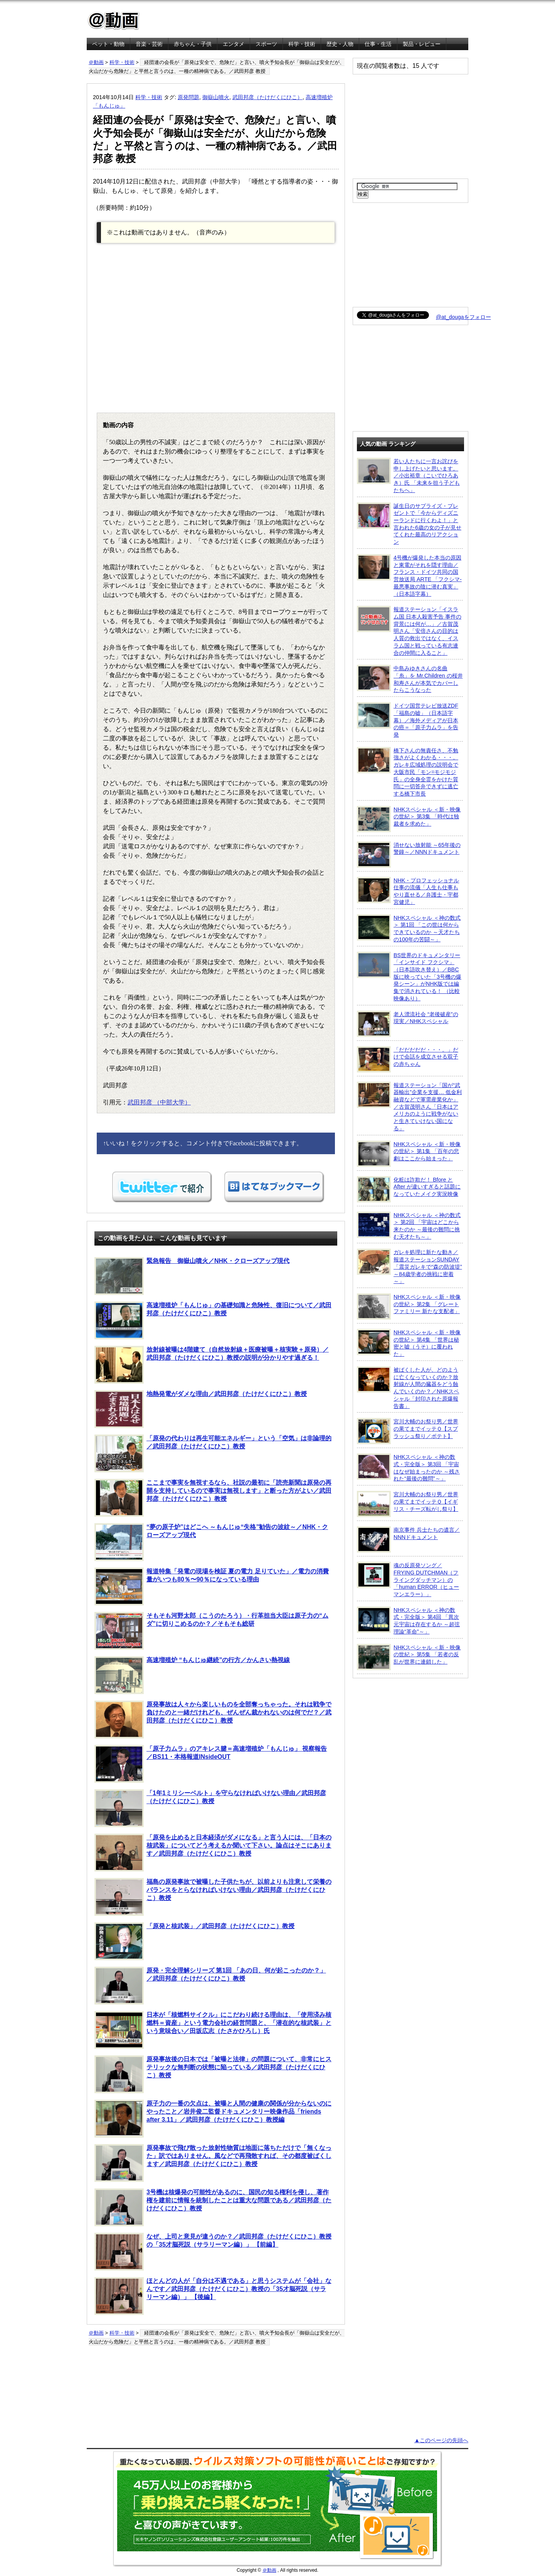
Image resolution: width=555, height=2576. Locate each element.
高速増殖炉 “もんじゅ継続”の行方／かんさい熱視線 (192, 1675)
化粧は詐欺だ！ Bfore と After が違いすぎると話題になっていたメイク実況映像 (409, 1189)
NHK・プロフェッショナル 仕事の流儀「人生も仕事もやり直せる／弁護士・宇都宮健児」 (408, 891)
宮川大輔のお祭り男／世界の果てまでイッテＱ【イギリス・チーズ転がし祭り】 (407, 1504)
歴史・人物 (339, 44)
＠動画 (96, 62)
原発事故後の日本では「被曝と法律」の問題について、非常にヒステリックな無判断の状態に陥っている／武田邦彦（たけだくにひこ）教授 (212, 2074)
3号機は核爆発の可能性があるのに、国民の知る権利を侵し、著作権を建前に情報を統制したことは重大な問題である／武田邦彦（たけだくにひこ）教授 (212, 2207)
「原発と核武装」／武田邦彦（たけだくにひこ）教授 (194, 1941)
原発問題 (188, 97)
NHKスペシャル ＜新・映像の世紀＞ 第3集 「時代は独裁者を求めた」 (409, 819)
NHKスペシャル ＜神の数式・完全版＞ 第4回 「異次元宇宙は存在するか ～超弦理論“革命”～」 (408, 1621)
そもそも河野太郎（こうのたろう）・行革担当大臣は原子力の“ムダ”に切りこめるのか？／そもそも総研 (211, 1631)
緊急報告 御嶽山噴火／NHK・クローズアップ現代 (191, 1276)
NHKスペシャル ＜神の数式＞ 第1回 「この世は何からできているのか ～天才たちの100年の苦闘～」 (409, 928)
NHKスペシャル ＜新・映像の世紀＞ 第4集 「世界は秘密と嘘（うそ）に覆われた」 (409, 1343)
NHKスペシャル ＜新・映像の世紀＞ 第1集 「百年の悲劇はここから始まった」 (409, 1154)
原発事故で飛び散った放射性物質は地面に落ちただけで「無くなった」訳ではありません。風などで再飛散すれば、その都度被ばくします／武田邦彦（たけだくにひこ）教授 (212, 2163)
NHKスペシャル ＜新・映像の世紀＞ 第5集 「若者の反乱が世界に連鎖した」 (409, 1657)
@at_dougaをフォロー (463, 317)
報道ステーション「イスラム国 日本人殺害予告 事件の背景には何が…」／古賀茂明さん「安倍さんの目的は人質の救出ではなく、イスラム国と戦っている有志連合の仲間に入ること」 (409, 631)
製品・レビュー (422, 44)
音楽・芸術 (149, 44)
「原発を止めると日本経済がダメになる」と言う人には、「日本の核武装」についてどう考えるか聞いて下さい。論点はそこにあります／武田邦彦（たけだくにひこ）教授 (212, 1852)
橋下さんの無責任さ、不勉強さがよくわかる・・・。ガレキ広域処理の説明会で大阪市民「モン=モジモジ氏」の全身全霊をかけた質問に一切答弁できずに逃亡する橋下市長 (407, 772)
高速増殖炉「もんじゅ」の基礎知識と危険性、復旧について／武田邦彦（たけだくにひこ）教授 (212, 1320)
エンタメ (233, 44)
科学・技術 (301, 44)
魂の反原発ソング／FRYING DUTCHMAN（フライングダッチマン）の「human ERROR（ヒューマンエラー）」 (408, 1579)
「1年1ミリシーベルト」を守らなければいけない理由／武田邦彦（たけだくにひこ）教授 (210, 1808)
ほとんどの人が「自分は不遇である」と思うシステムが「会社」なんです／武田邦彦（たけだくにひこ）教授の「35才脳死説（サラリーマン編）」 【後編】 (212, 2296)
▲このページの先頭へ (441, 2440)
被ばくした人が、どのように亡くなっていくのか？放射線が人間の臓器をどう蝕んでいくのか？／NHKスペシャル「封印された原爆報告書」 (408, 1387)
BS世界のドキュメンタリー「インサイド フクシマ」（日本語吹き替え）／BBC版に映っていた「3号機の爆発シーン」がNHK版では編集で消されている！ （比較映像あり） (409, 976)
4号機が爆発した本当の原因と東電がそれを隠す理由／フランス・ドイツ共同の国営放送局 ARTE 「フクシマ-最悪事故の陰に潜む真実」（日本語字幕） (409, 575)
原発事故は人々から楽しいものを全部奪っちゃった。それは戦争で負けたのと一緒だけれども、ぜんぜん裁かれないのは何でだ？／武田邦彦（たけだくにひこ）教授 (212, 1719)
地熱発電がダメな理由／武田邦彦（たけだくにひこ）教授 (200, 1409)
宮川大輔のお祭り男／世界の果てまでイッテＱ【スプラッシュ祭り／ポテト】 (407, 1431)
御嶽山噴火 (215, 97)
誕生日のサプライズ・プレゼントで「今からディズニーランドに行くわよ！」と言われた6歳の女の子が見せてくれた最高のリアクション (409, 523)
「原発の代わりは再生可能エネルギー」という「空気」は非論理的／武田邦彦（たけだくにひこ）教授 (212, 1453)
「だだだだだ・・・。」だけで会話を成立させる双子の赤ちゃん (407, 1059)
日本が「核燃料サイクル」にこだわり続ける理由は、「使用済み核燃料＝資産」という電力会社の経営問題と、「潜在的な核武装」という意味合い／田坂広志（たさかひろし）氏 (212, 2030)
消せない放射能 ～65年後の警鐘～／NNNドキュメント (409, 854)
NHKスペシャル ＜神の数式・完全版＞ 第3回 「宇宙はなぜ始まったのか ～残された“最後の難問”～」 (408, 1467)
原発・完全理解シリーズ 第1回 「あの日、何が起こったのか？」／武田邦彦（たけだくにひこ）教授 (210, 1985)
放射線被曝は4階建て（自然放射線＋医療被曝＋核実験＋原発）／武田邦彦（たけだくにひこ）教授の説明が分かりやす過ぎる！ (211, 1365)
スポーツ (266, 44)
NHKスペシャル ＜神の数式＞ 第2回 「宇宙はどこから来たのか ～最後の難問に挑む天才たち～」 (409, 1226)
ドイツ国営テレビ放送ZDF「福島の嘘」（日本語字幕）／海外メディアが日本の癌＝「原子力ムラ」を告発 (407, 720)
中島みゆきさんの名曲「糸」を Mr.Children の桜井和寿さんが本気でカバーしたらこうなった (410, 679)
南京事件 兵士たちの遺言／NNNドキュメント (408, 1539)
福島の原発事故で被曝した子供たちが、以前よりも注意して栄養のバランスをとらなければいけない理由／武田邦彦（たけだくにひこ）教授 (212, 1897)
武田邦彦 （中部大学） (159, 1102)
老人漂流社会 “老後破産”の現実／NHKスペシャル (407, 1024)
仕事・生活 (378, 44)
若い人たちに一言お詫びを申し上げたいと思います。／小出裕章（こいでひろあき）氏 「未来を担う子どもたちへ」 (408, 475)
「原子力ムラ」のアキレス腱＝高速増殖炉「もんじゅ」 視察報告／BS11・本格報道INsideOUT (210, 1764)
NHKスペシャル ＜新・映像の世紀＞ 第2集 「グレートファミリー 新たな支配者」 (409, 1306)
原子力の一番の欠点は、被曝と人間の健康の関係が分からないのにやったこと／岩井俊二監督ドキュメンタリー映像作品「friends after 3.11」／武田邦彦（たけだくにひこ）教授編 (212, 2119)
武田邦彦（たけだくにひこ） (267, 97)
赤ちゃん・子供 (193, 44)
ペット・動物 (108, 44)
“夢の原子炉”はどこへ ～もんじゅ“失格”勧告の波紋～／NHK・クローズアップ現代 (211, 1542)
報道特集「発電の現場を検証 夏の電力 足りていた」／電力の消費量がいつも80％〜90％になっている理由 (211, 1586)
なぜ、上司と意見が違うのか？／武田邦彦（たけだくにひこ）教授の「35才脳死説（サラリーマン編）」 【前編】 (212, 2252)
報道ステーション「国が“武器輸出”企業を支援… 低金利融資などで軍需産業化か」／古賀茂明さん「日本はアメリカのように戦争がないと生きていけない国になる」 (409, 1106)
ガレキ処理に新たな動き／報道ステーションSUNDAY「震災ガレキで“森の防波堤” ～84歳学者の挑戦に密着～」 (409, 1266)
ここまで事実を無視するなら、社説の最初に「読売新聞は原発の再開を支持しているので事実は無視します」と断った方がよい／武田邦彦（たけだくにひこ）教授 (212, 1498)
